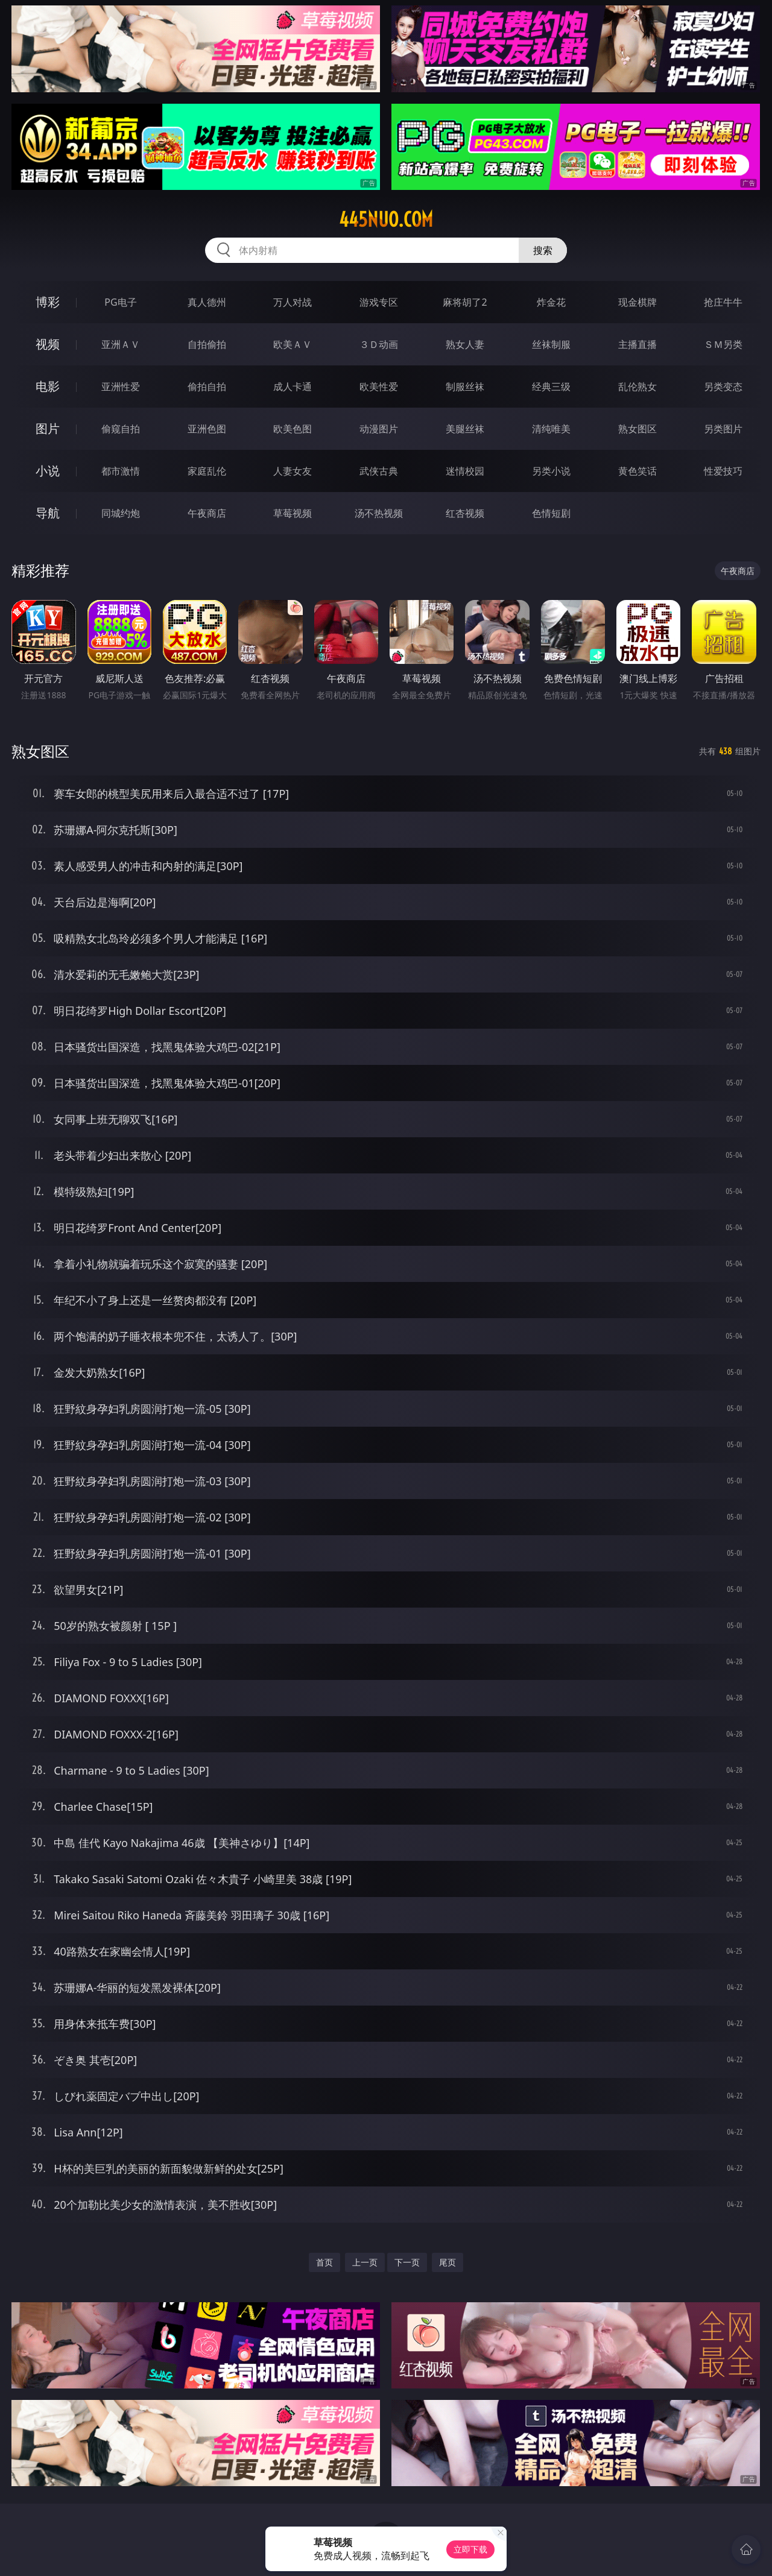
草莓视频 (292, 513)
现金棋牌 (637, 302)
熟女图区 (637, 428)
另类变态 (723, 386)
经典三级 (551, 386)
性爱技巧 (723, 471)
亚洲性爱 (120, 386)
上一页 (365, 2262)
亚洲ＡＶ (120, 344)
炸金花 (551, 302)
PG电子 (120, 302)
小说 (48, 470)
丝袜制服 (551, 344)
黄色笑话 (637, 471)
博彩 (48, 302)
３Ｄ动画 (378, 344)
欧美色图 (292, 428)
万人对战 (292, 302)
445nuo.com (386, 219)
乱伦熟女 (637, 386)
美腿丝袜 (465, 428)
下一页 (407, 2262)
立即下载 (470, 2549)
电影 (48, 386)
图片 (48, 428)
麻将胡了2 (465, 302)
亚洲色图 (207, 428)
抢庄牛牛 (723, 302)
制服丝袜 (465, 386)
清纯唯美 (551, 428)
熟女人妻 (465, 344)
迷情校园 (465, 471)
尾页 (447, 2262)
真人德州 (207, 302)
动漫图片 (378, 428)
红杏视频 (465, 513)
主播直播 (637, 344)
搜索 (542, 250)
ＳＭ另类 (723, 344)
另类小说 (551, 471)
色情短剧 (551, 513)
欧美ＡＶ (292, 344)
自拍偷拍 (207, 344)
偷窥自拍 (120, 428)
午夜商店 (207, 513)
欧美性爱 (378, 386)
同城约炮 (120, 513)
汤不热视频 (379, 513)
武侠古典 (378, 471)
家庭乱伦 (207, 471)
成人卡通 (292, 386)
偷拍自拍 (207, 386)
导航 (48, 513)
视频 (48, 344)
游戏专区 (378, 302)
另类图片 (723, 428)
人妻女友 (292, 471)
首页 (324, 2262)
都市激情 (120, 471)
